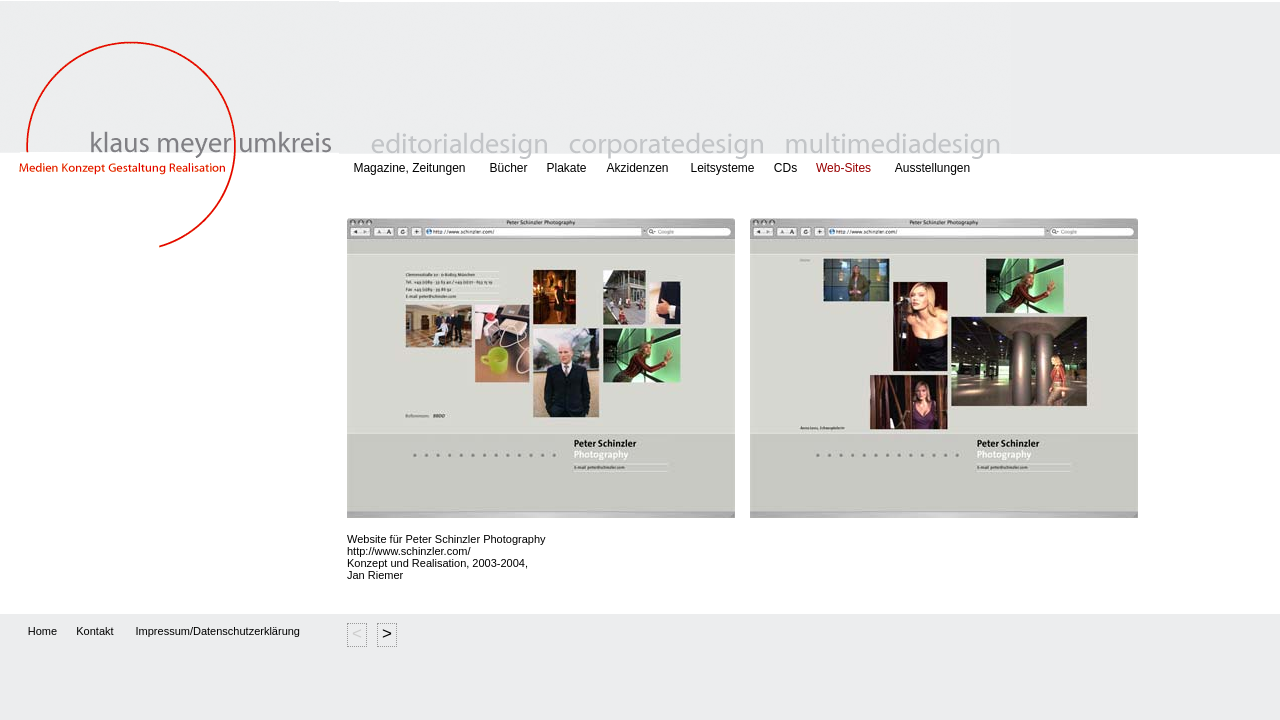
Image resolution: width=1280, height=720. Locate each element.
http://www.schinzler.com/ (409, 551)
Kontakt (94, 631)
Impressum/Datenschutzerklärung (218, 631)
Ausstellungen (946, 168)
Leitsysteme (722, 168)
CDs (785, 168)
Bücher (508, 168)
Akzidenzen (637, 168)
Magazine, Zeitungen (409, 168)
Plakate (566, 168)
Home (42, 631)
